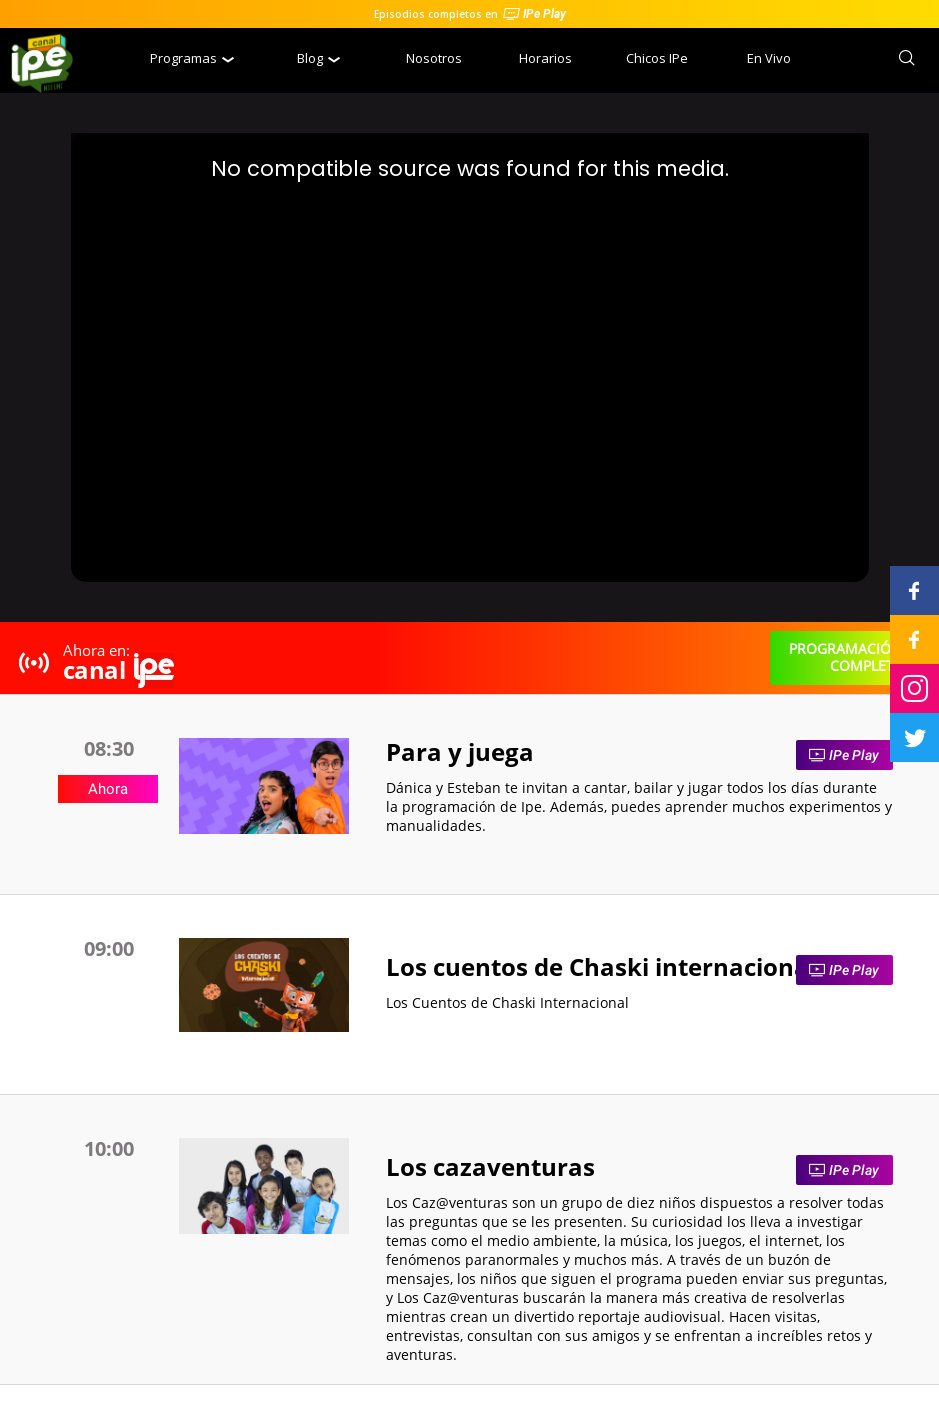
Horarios (545, 58)
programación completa (845, 657)
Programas (192, 58)
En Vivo (769, 58)
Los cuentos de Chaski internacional (601, 966)
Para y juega (460, 751)
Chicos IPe (657, 58)
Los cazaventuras (490, 1166)
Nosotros (434, 58)
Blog (318, 58)
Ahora (108, 789)
